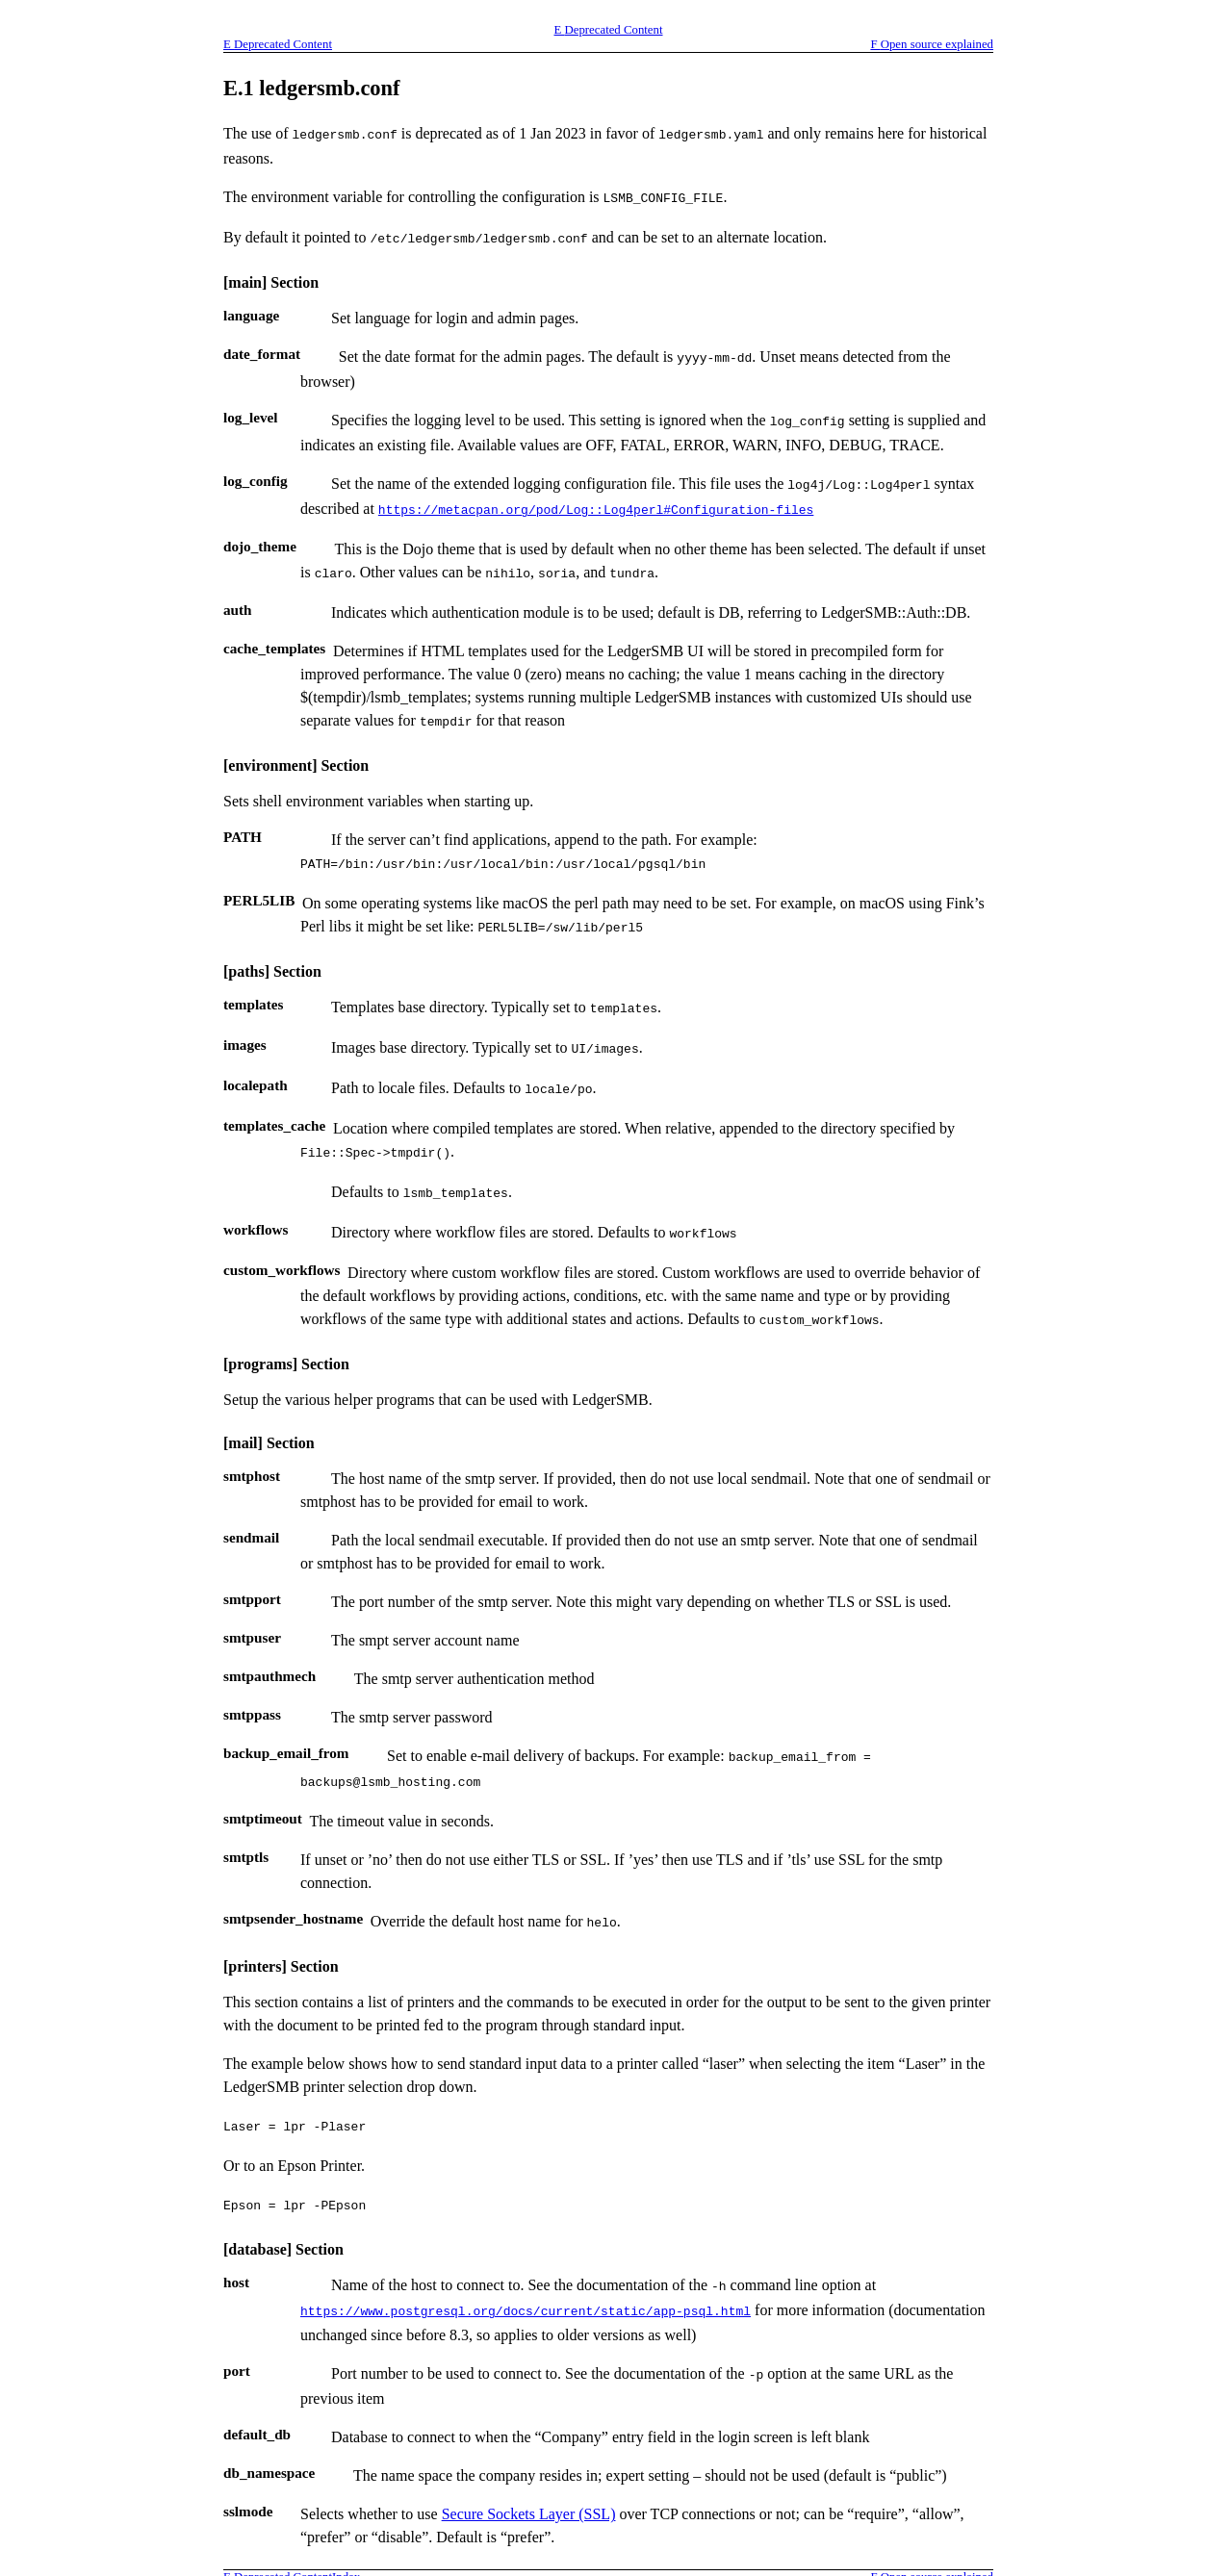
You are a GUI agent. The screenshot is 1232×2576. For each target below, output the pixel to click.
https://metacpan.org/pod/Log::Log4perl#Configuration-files (595, 497)
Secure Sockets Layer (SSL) (529, 2464)
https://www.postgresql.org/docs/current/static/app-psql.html (525, 2264)
